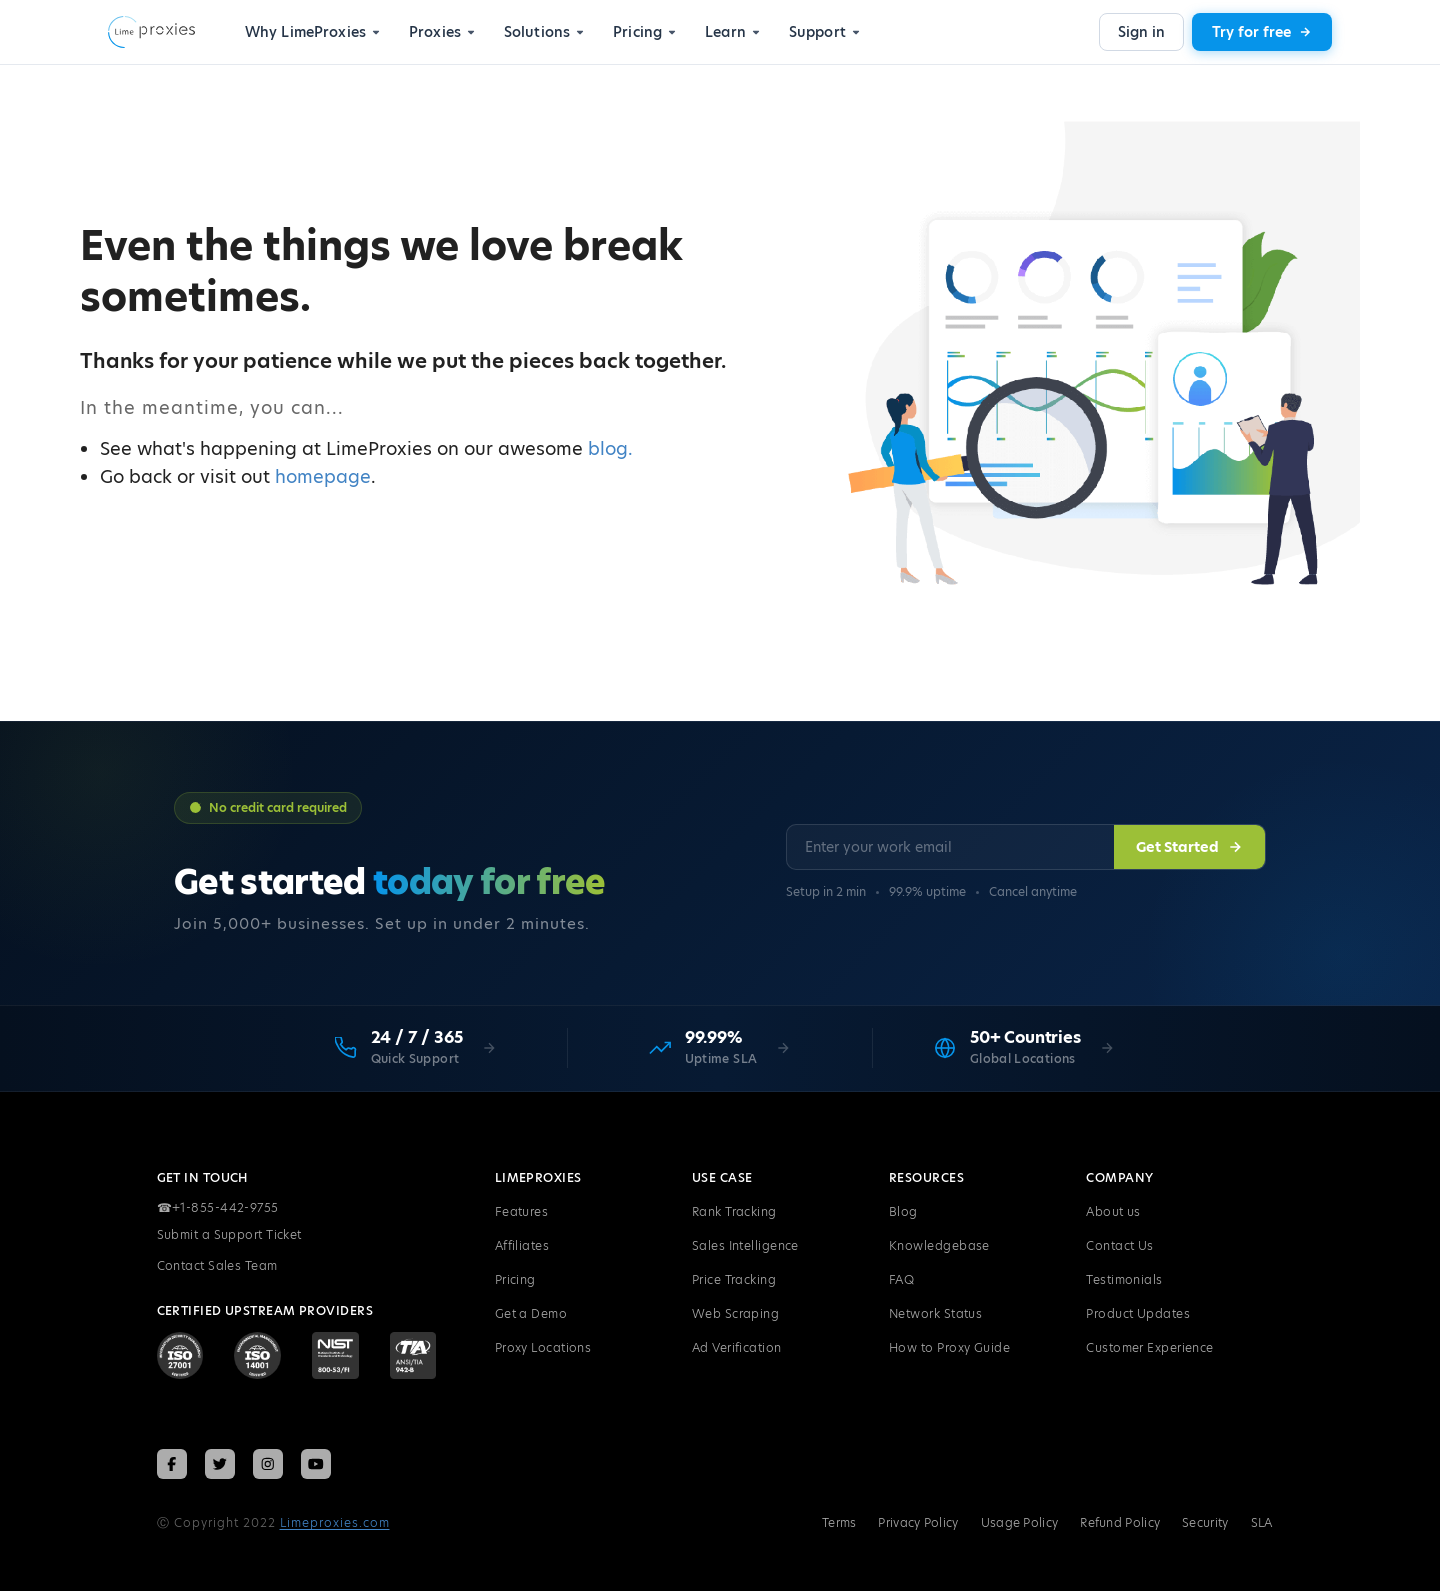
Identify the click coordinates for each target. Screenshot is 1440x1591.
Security (1205, 1522)
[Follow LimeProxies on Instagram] (268, 1464)
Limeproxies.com (335, 1522)
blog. (610, 448)
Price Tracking (734, 1280)
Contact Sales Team (217, 1266)
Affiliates (522, 1246)
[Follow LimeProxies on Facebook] (172, 1464)
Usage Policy (1020, 1522)
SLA (1262, 1522)
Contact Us (1120, 1246)
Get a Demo (531, 1314)
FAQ (901, 1280)
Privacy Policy (918, 1522)
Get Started (1189, 848)
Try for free (1262, 32)
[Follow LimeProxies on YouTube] (316, 1464)
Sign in (1141, 32)
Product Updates (1138, 1314)
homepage (323, 476)
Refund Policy (1120, 1522)
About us (1113, 1212)
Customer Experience (1150, 1348)
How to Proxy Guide (949, 1348)
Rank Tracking (734, 1212)
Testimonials (1124, 1280)
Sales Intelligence (745, 1246)
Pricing (515, 1280)
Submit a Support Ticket (229, 1236)
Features (522, 1212)
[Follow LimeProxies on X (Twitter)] (220, 1464)
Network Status (935, 1314)
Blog (903, 1212)
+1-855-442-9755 (218, 1209)
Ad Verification (737, 1348)
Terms (839, 1522)
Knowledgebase (939, 1246)
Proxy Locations (543, 1348)
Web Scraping (735, 1314)
